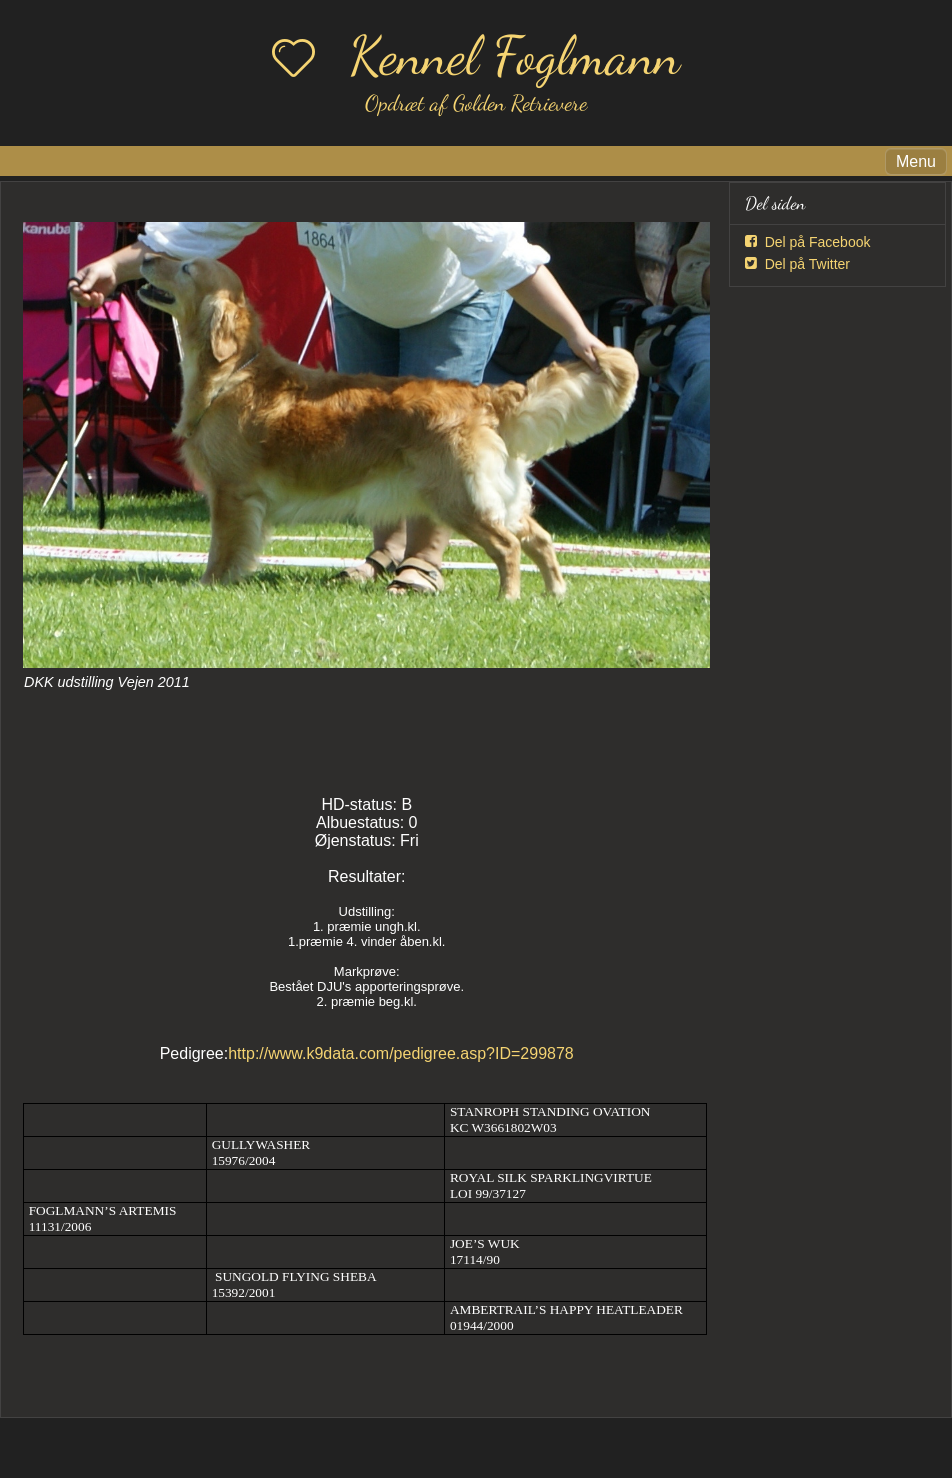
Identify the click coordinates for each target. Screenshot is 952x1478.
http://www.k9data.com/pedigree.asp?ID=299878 (401, 1053)
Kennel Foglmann (514, 55)
